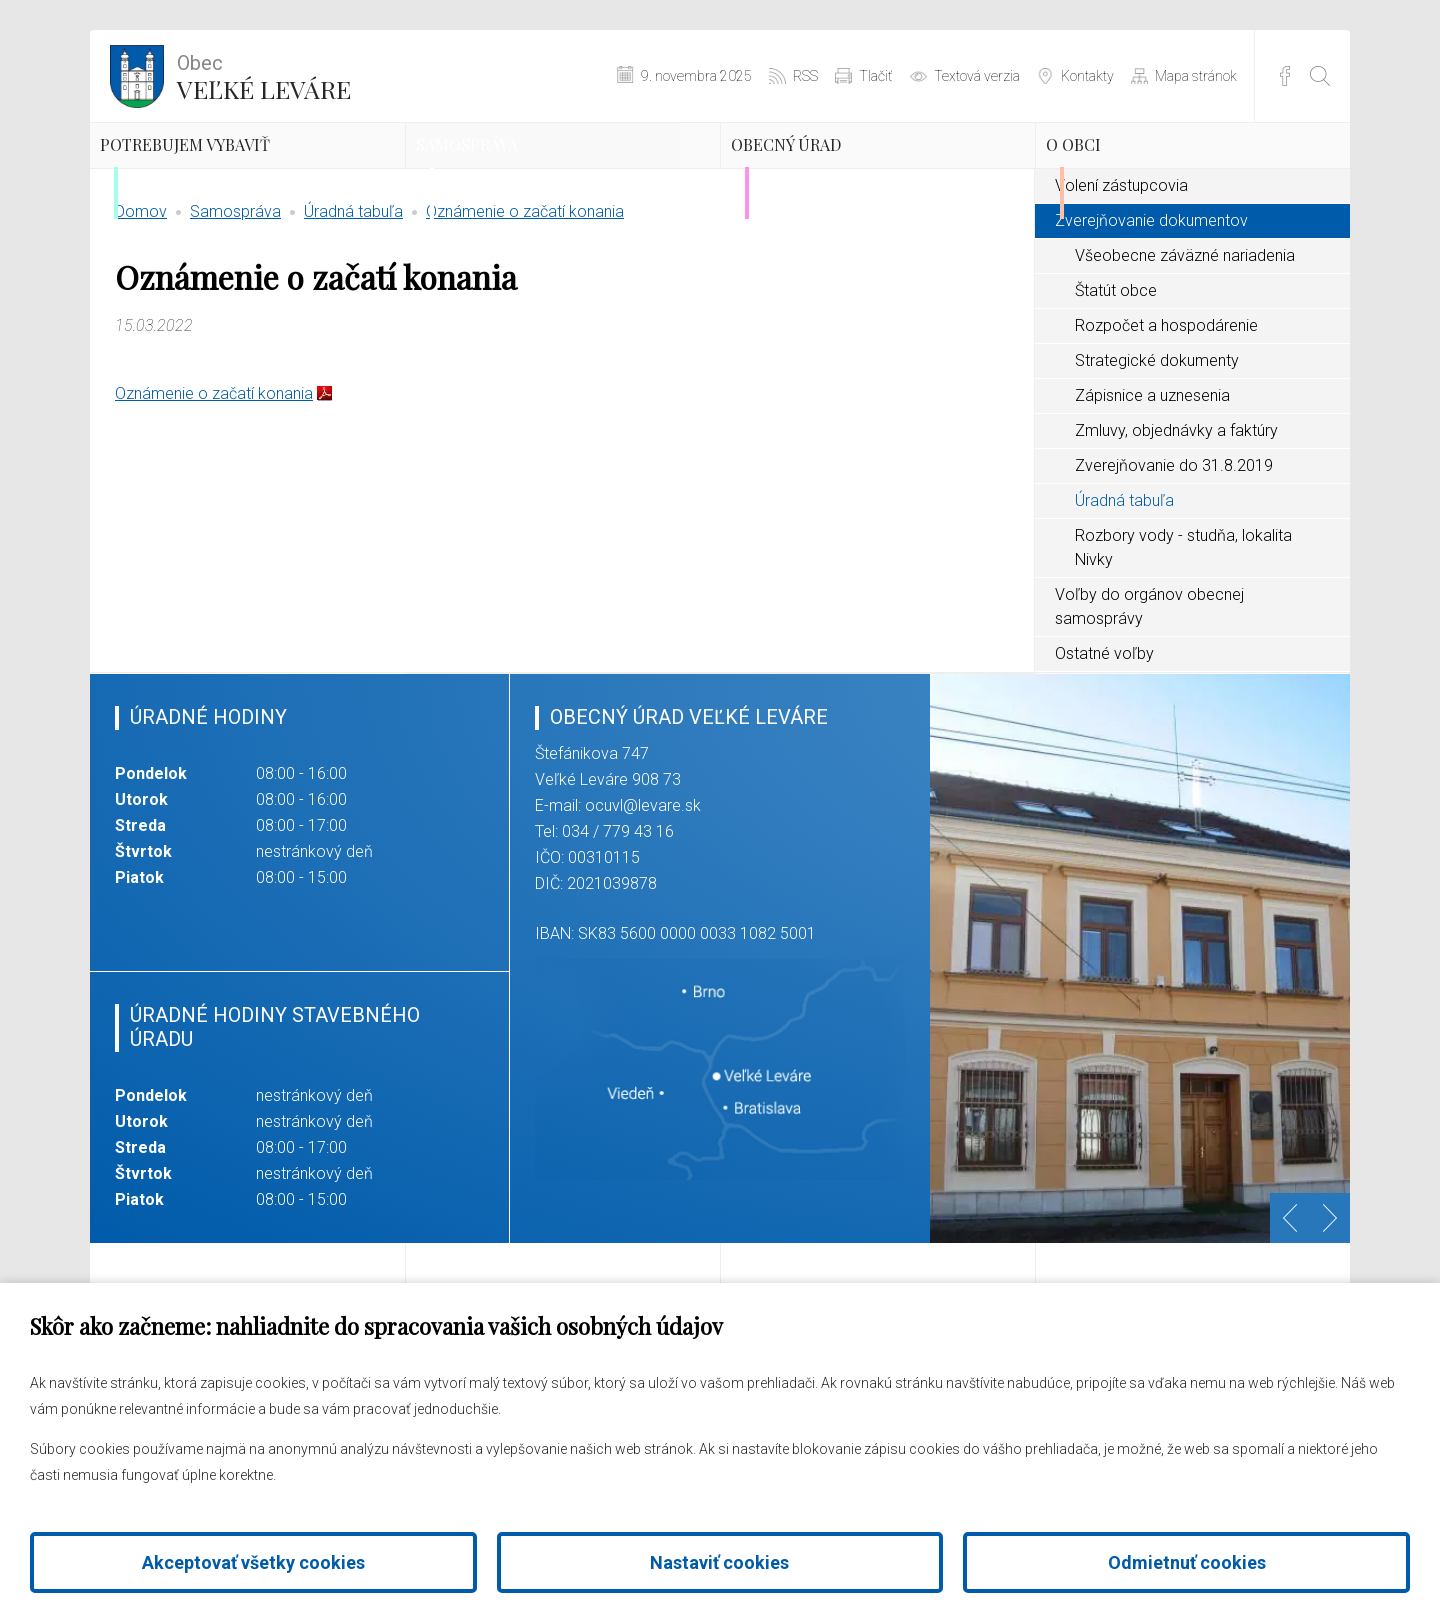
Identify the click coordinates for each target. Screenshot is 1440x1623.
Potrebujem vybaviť (207, 192)
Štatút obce (1116, 383)
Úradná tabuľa (353, 304)
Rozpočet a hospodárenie (1166, 418)
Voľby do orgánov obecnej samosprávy (1149, 699)
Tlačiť (876, 76)
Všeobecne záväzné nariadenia (1185, 348)
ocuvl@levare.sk (643, 898)
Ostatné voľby (1104, 746)
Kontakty (1087, 76)
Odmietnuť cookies (1187, 1562)
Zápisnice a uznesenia (1152, 488)
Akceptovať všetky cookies (253, 1562)
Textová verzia (977, 76)
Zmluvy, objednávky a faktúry (1176, 523)
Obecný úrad (844, 175)
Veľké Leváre (264, 75)
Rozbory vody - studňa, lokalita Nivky (1183, 640)
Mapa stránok (1196, 76)
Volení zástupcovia (1121, 278)
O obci (1117, 175)
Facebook (1285, 76)
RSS (805, 76)
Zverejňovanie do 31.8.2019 (1174, 558)
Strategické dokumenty (1157, 453)
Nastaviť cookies (719, 1562)
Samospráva (524, 175)
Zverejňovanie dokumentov (1151, 313)
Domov (141, 304)
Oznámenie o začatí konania (525, 304)
